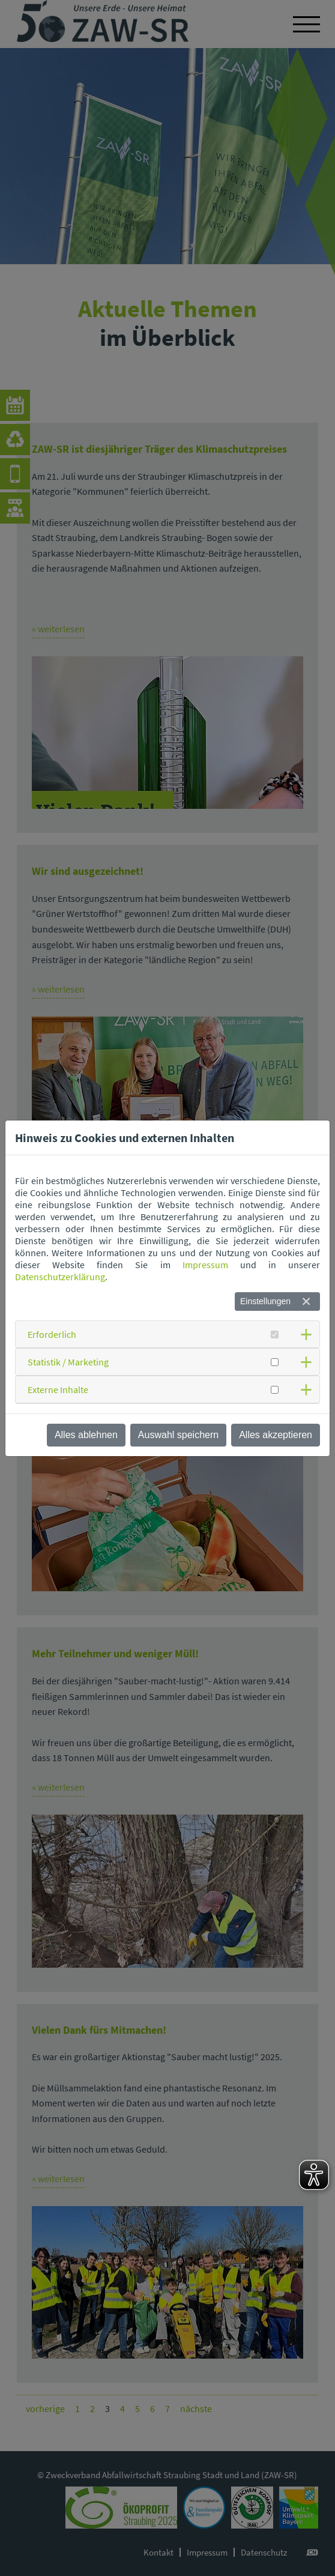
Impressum (205, 1265)
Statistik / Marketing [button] (68, 1362)
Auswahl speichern (178, 1435)
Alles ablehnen (86, 1435)
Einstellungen (265, 1301)
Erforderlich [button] (52, 1334)
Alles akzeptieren (275, 1435)
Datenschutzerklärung (60, 1277)
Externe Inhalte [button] (58, 1389)
